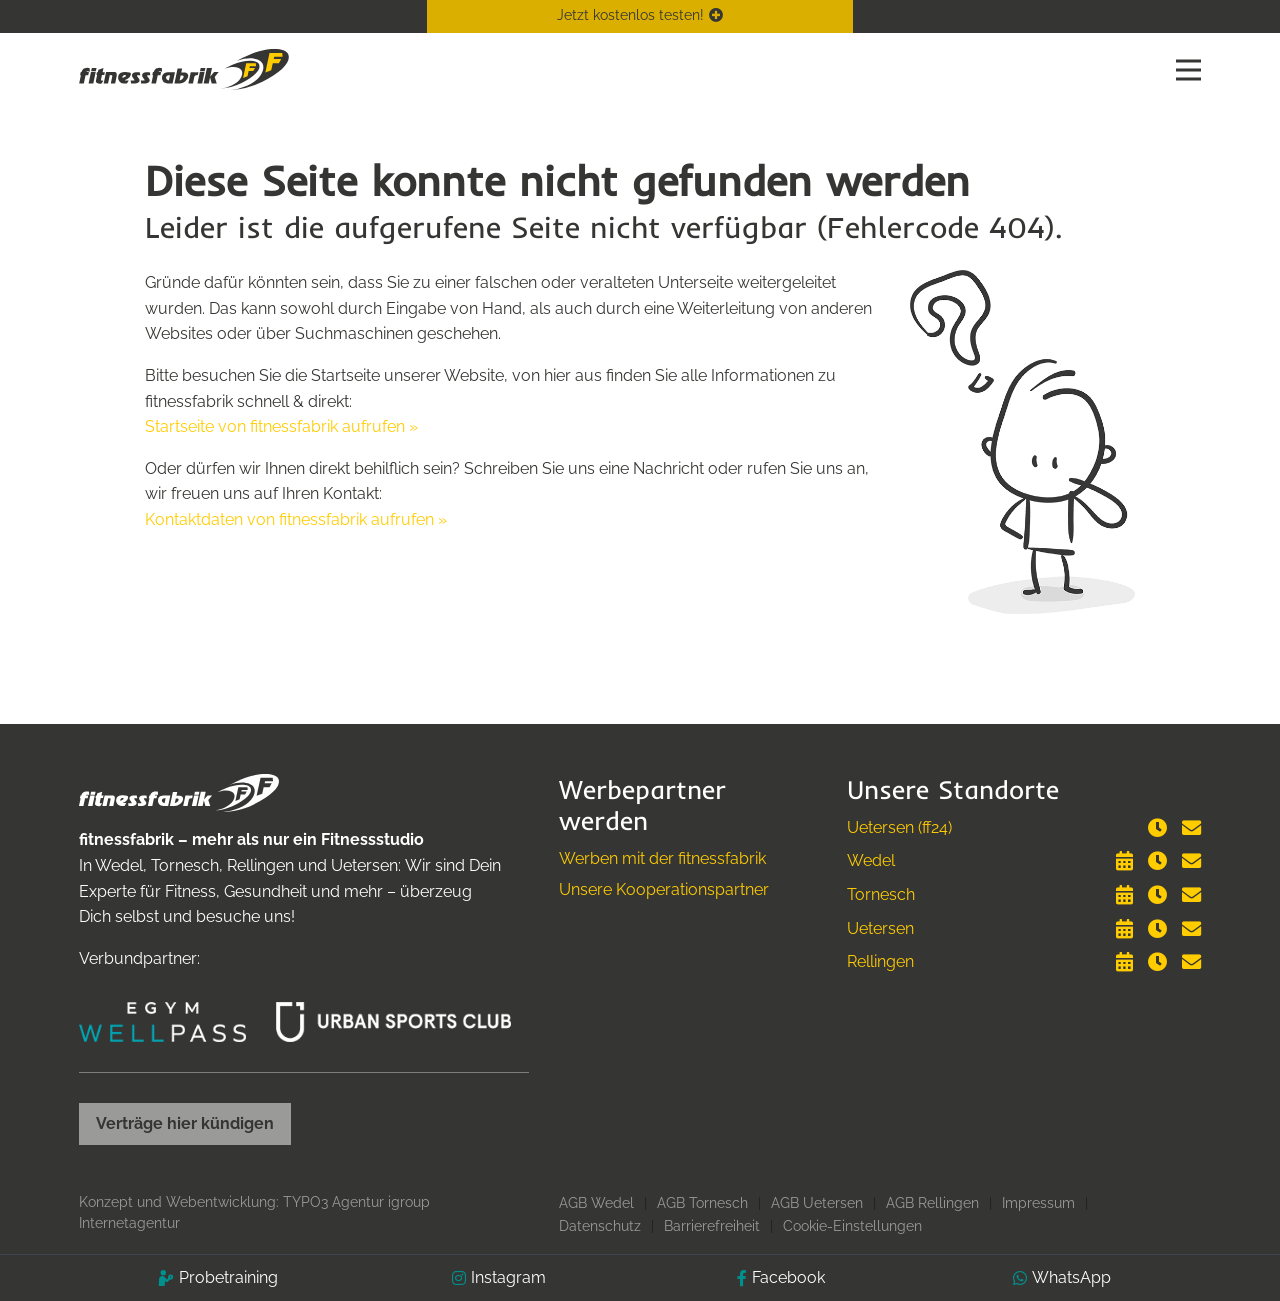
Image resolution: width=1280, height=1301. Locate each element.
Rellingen (880, 961)
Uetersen (880, 928)
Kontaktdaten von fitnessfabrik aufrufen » (296, 519)
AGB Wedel (596, 1203)
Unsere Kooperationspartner (664, 889)
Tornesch (881, 894)
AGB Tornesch (702, 1203)
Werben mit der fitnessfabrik (662, 858)
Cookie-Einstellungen (852, 1226)
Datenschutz (600, 1226)
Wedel (871, 860)
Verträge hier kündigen (185, 1123)
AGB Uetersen (817, 1203)
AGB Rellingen (932, 1203)
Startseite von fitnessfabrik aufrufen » (281, 426)
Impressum (1038, 1203)
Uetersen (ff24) (899, 827)
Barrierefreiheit (712, 1226)
